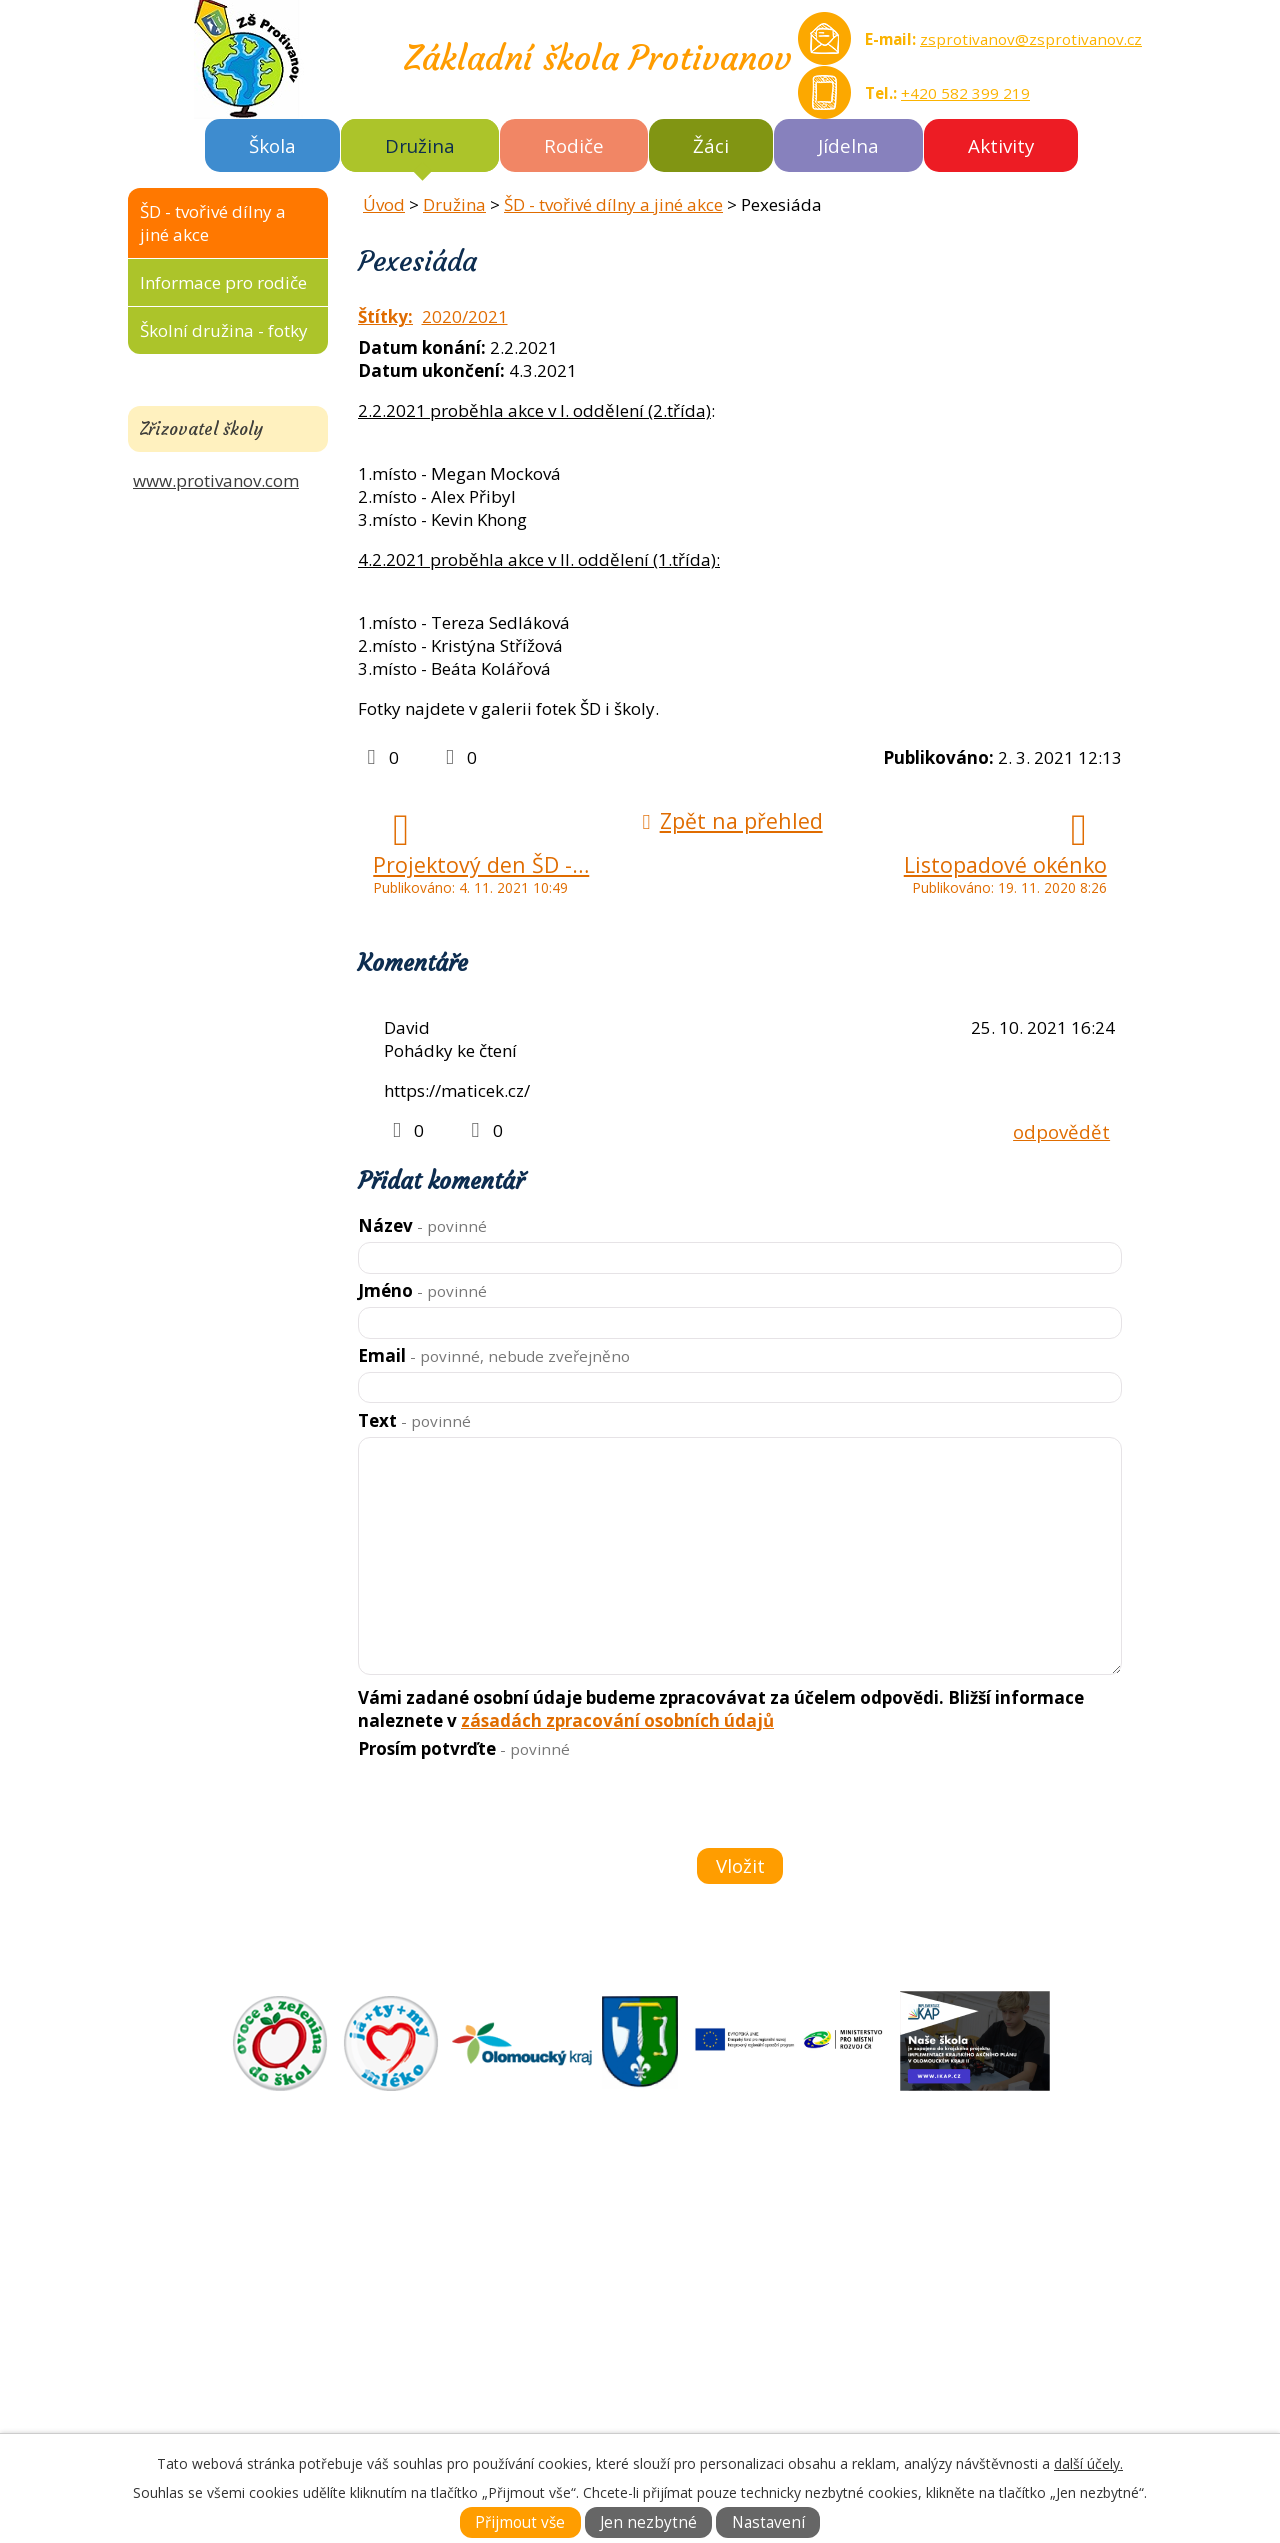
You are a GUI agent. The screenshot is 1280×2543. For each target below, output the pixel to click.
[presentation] (508, 1807)
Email (494, 1355)
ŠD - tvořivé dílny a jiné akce (613, 204)
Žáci (711, 145)
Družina (420, 145)
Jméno (422, 1290)
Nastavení (768, 2522)
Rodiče (574, 145)
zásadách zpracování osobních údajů (617, 1720)
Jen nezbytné (648, 2522)
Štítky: (385, 316)
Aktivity (1001, 145)
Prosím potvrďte (464, 1748)
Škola (272, 145)
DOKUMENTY (698, 2263)
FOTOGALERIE (701, 2286)
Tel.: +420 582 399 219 (262, 2401)
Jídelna (848, 145)
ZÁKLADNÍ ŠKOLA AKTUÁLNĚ (759, 2217)
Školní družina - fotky (224, 330)
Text (414, 1420)
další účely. (1088, 2463)
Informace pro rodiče (223, 282)
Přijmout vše (520, 2522)
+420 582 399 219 (965, 93)
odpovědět (1061, 1131)
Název (422, 1225)
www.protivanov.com (216, 480)
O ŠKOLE (679, 2240)
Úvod (384, 204)
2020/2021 (465, 316)
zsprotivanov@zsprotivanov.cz (1031, 39)
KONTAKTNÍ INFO (715, 2309)
